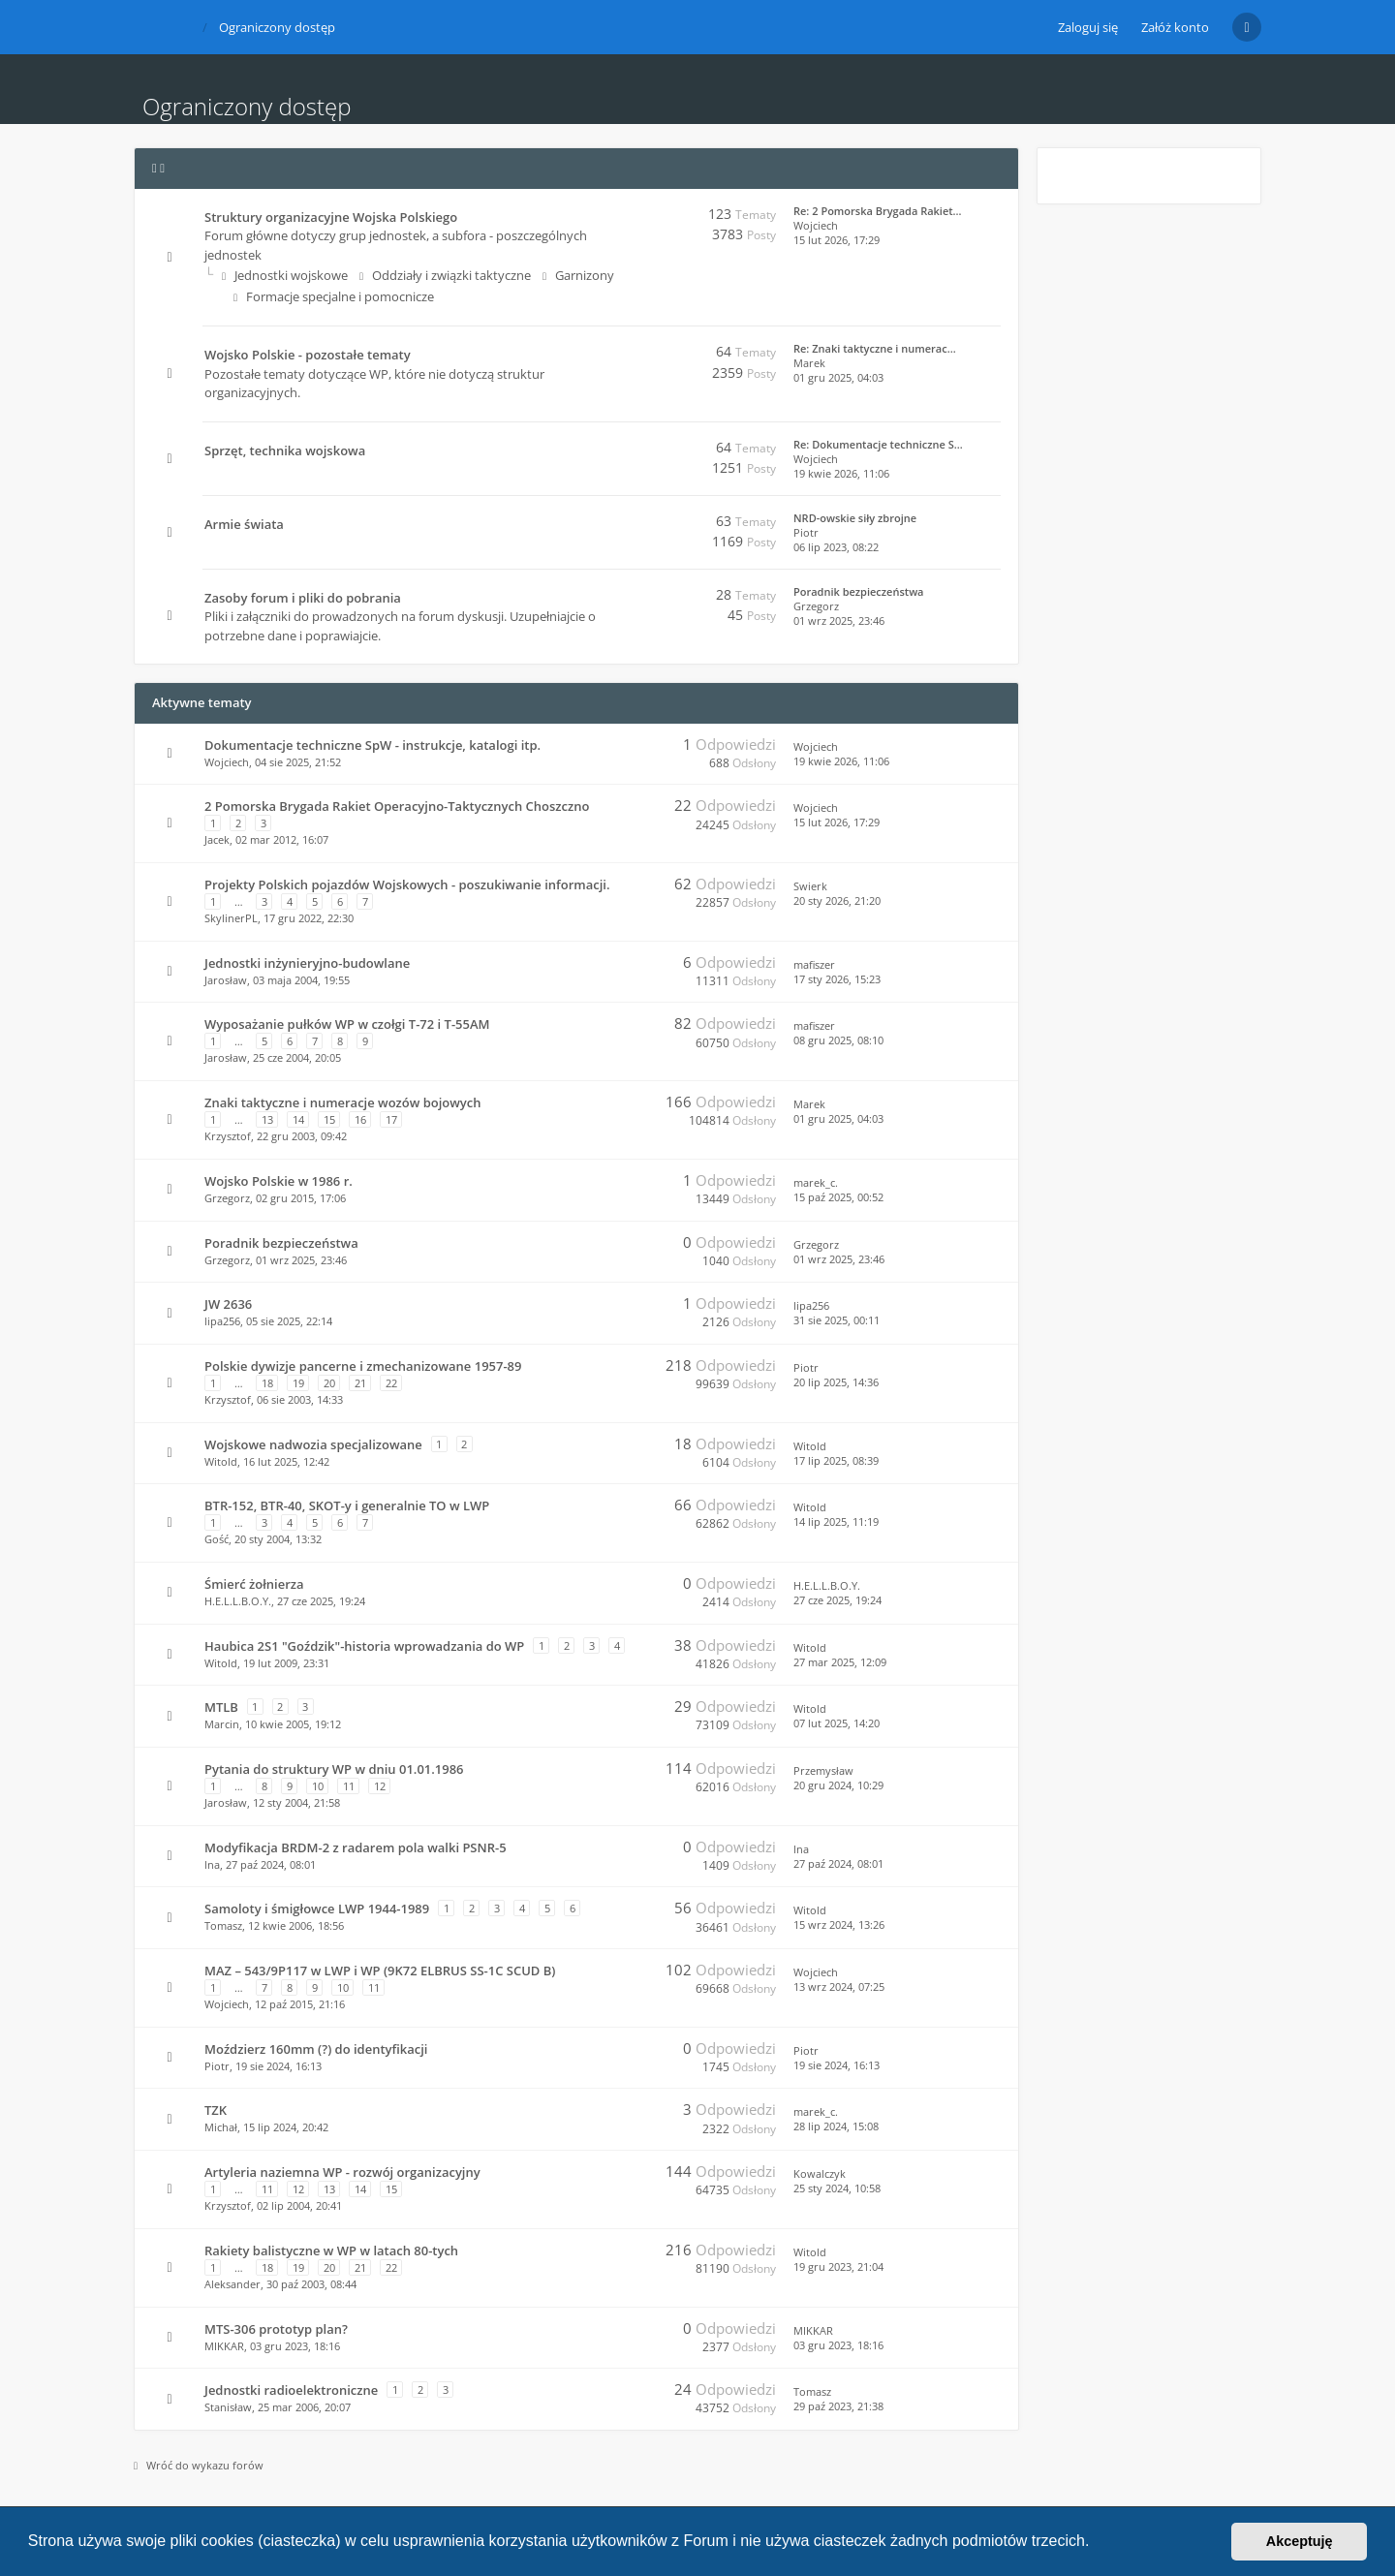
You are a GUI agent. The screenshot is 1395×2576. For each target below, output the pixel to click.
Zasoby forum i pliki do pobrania (302, 597)
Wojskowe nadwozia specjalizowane (313, 1444)
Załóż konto (1175, 27)
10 (318, 1786)
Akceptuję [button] (1299, 2541)
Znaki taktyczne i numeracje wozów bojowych (342, 1102)
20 (329, 1383)
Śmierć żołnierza (254, 1584)
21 (360, 1383)
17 (391, 1119)
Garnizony (578, 275)
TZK (215, 2110)
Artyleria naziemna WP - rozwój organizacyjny (342, 2172)
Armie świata (244, 524)
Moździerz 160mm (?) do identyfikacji (316, 2049)
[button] (1097, 2543)
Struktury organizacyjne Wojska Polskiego (330, 217)
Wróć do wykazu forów (199, 2465)
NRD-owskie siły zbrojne (854, 518)
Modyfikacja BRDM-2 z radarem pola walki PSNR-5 (355, 1847)
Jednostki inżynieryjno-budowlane (307, 963)
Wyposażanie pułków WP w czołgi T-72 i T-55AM (346, 1024)
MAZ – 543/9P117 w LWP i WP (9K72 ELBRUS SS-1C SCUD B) (379, 1970)
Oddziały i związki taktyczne (445, 275)
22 (391, 1383)
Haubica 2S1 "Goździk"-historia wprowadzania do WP (364, 1646)
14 (298, 1119)
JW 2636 (228, 1304)
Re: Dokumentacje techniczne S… (878, 444)
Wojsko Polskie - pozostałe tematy (307, 354)
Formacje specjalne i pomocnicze (333, 296)
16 (360, 1119)
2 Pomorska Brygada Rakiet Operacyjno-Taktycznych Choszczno (396, 806)
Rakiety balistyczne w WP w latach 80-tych (331, 2250)
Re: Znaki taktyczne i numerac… (874, 348)
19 (298, 1383)
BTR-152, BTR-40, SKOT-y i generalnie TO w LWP (346, 1505)
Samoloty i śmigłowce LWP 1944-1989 (316, 1908)
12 (380, 1786)
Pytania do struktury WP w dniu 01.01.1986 (333, 1769)
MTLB (221, 1707)
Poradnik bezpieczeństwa (858, 591)
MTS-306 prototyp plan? (276, 2329)
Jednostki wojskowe (285, 275)
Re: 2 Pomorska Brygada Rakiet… (877, 210)
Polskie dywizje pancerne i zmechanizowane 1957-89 (362, 1366)
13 (267, 1119)
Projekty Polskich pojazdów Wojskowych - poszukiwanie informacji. (406, 884)
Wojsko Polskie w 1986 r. (278, 1181)
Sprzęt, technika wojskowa (284, 450)
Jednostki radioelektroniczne (291, 2390)
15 (329, 1119)
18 (267, 1383)
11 (349, 1786)
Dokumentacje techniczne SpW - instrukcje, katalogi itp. (372, 745)
